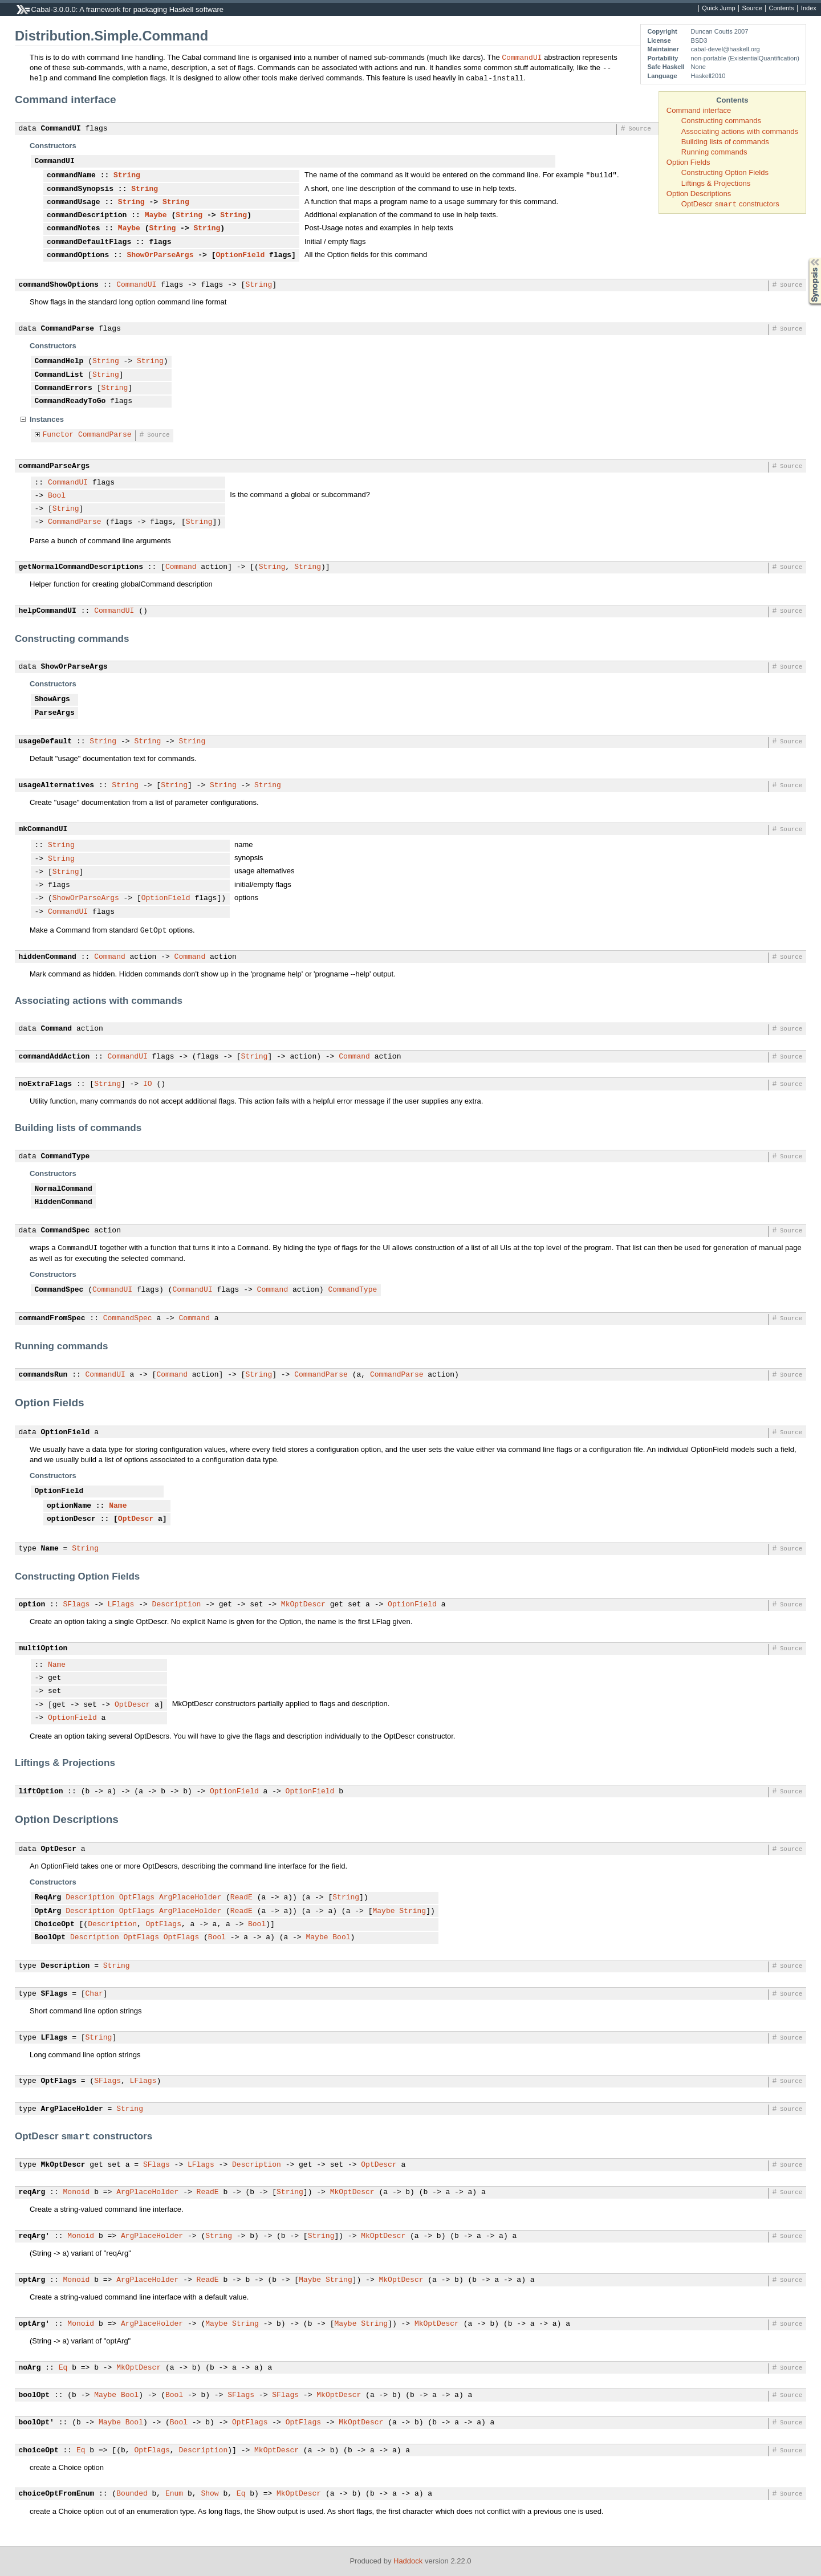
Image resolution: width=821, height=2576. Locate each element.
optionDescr (71, 1519)
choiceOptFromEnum (57, 2494)
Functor (58, 435)
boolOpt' (36, 2423)
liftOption (41, 1791)
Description (176, 1605)
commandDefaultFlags (89, 242)
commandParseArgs (54, 466)
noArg (30, 2368)
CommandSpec (65, 1231)
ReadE (241, 1898)
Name (118, 1506)
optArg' (34, 2324)
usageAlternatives (57, 785)
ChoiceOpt (55, 1924)
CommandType (65, 1156)
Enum (174, 2494)
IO (147, 1084)
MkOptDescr (303, 1605)
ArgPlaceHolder (190, 1898)
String (126, 175)
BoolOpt (50, 1937)
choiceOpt (39, 2450)
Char (94, 1994)
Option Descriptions (698, 193)
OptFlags (137, 1898)
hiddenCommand (47, 957)
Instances (47, 419)
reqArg (32, 2192)
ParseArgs (55, 713)
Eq (63, 2368)
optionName (69, 1506)
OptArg (48, 1911)
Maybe (156, 215)
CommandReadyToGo (70, 401)
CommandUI (522, 57)
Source (752, 8)
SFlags (76, 1605)
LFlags (121, 1605)
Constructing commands (721, 120)
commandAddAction (54, 1057)
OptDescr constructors (730, 204)
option (32, 1605)
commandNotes (73, 228)
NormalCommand (63, 1189)
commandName (71, 175)
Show (209, 2494)
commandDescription (87, 215)
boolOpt (34, 2395)
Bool (57, 496)
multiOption (43, 1648)
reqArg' (34, 2236)
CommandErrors (63, 388)
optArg (32, 2280)
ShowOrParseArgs (160, 255)
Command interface (698, 110)
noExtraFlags (45, 1084)
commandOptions (78, 255)
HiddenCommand (63, 1202)
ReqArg (48, 1898)
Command (181, 567)
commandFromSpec (52, 1318)
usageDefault (45, 741)
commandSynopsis (80, 189)
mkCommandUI (43, 829)
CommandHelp (59, 361)
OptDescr (135, 1519)
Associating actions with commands (739, 131)
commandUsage (73, 202)
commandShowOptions (59, 285)
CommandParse (68, 329)
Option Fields (688, 162)
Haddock (407, 2561)
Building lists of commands (725, 141)
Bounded (132, 2494)
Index (808, 8)
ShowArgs (52, 699)
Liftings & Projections (715, 183)
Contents (781, 8)
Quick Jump (718, 8)
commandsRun (43, 1375)
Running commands (714, 152)
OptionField (240, 255)
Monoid (76, 2192)
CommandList (59, 375)
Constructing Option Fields (725, 172)
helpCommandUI (47, 611)
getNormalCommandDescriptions (81, 567)
